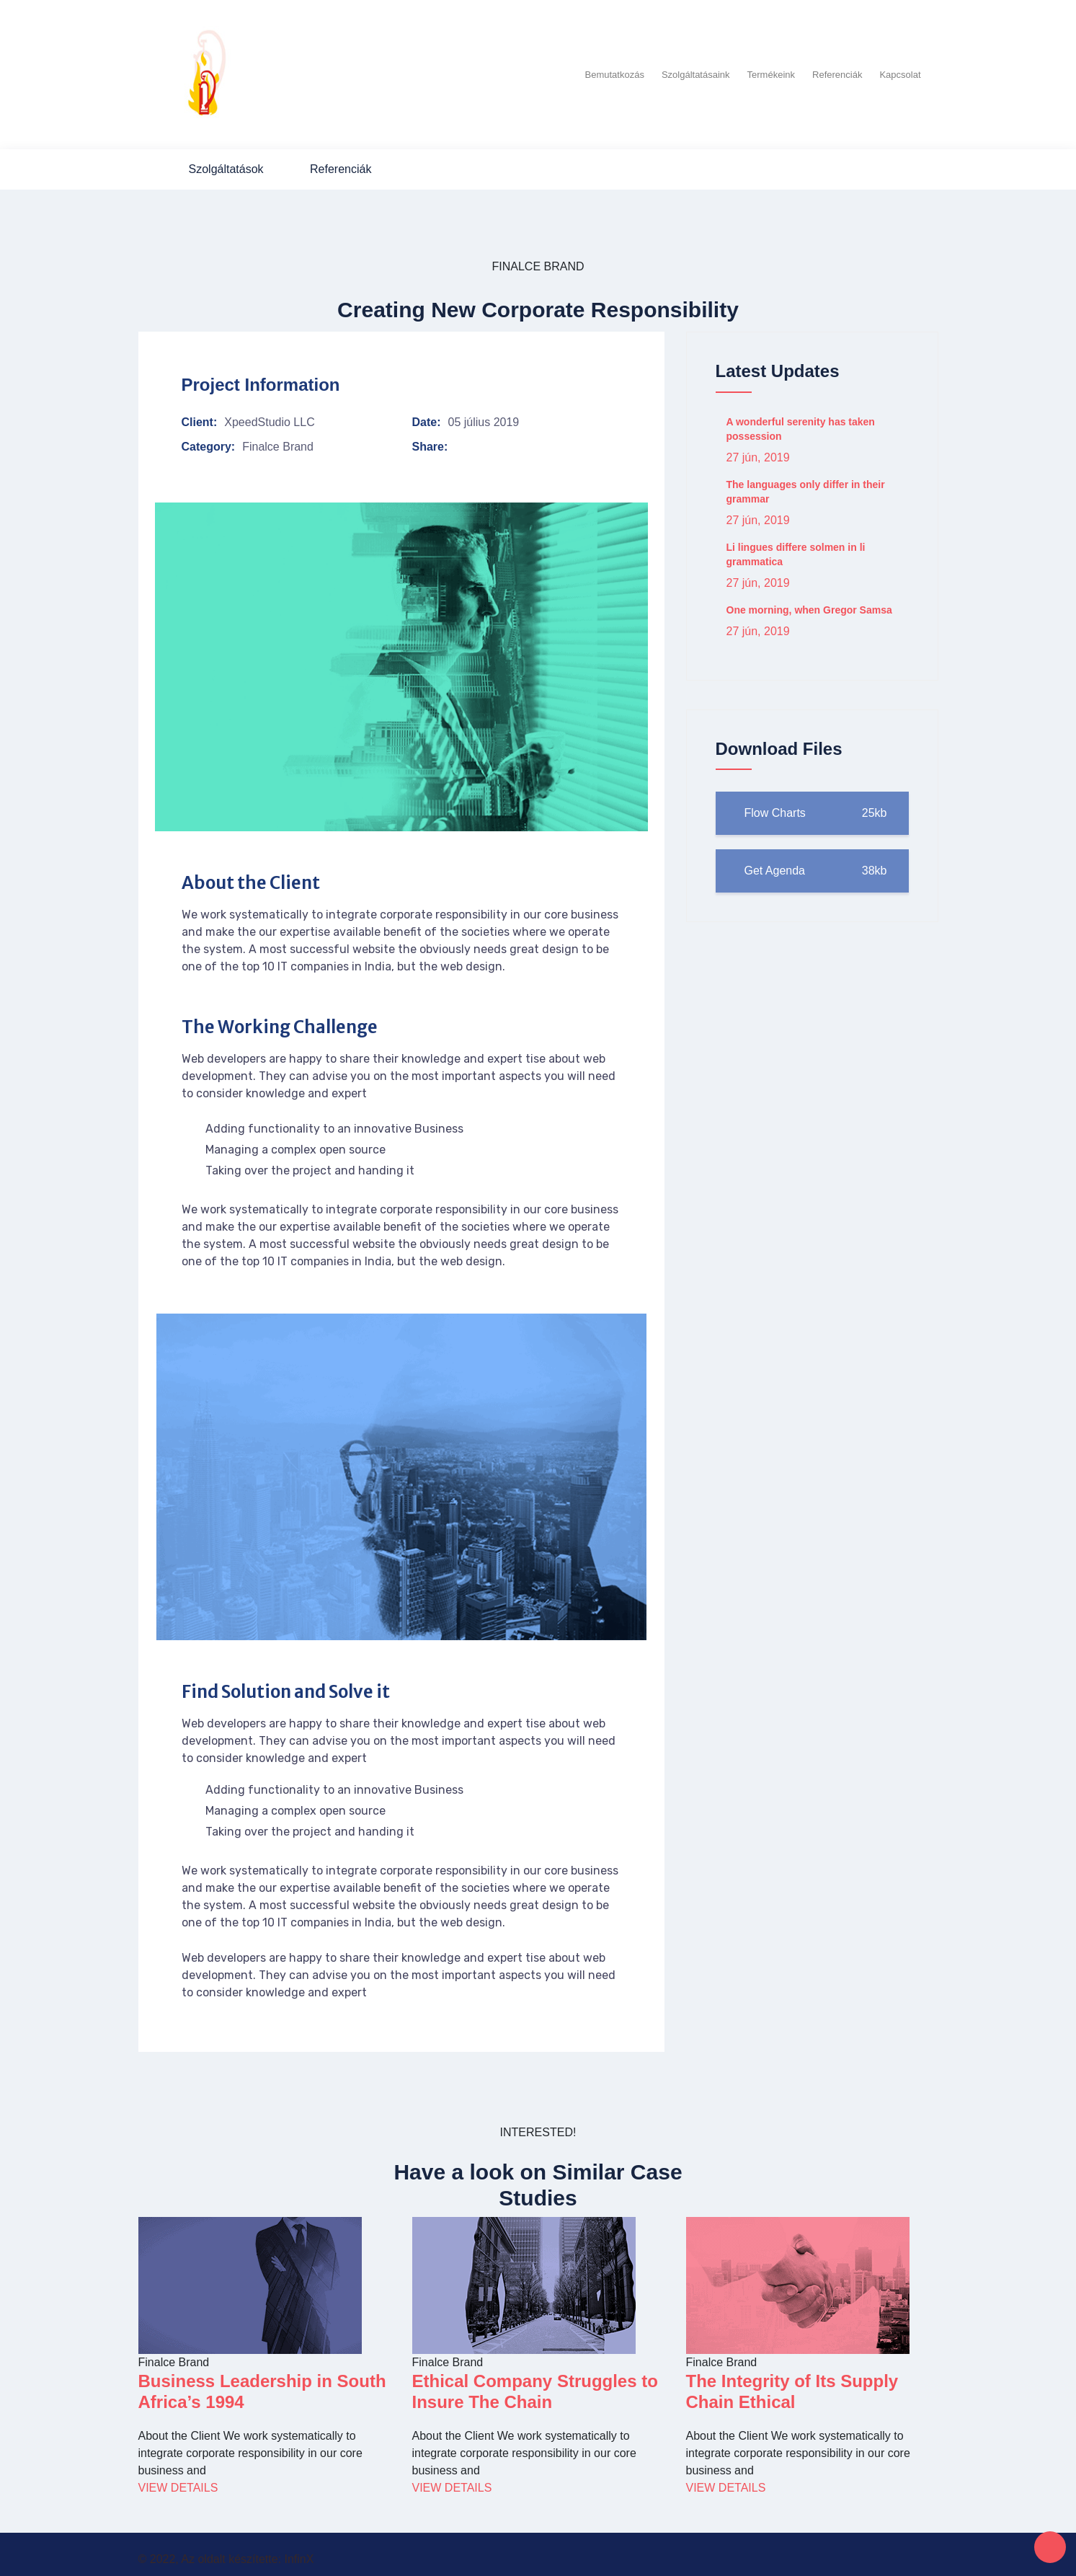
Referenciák (837, 71)
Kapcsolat (899, 71)
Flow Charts (812, 807)
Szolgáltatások (226, 162)
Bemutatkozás (614, 71)
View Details (178, 2481)
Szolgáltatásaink (696, 71)
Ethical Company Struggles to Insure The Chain (535, 2385)
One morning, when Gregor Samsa (809, 603)
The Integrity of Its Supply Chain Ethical (792, 2385)
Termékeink (771, 71)
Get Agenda (812, 865)
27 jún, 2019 (758, 451)
